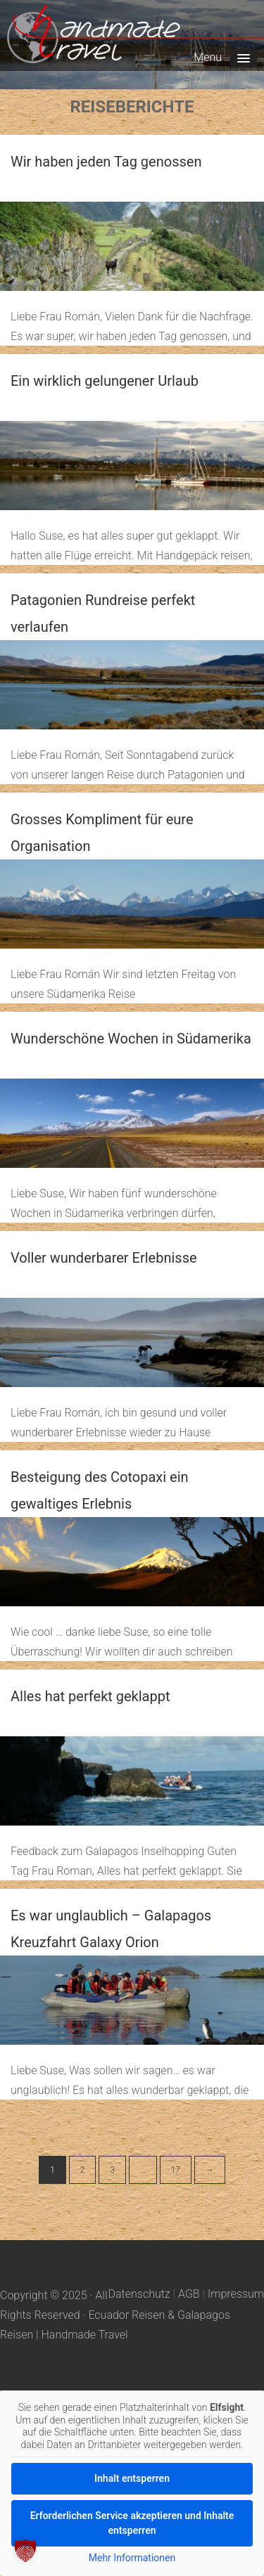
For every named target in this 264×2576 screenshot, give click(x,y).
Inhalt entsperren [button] (132, 2478)
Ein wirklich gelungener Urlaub (105, 380)
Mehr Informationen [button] (132, 2557)
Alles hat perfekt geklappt (90, 1696)
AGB (189, 2294)
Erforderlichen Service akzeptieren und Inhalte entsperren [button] (132, 2523)
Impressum (236, 2294)
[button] (25, 2550)
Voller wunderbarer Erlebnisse (104, 1257)
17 (175, 2170)
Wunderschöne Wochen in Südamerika (131, 1038)
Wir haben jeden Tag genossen (106, 161)
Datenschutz (139, 2294)
